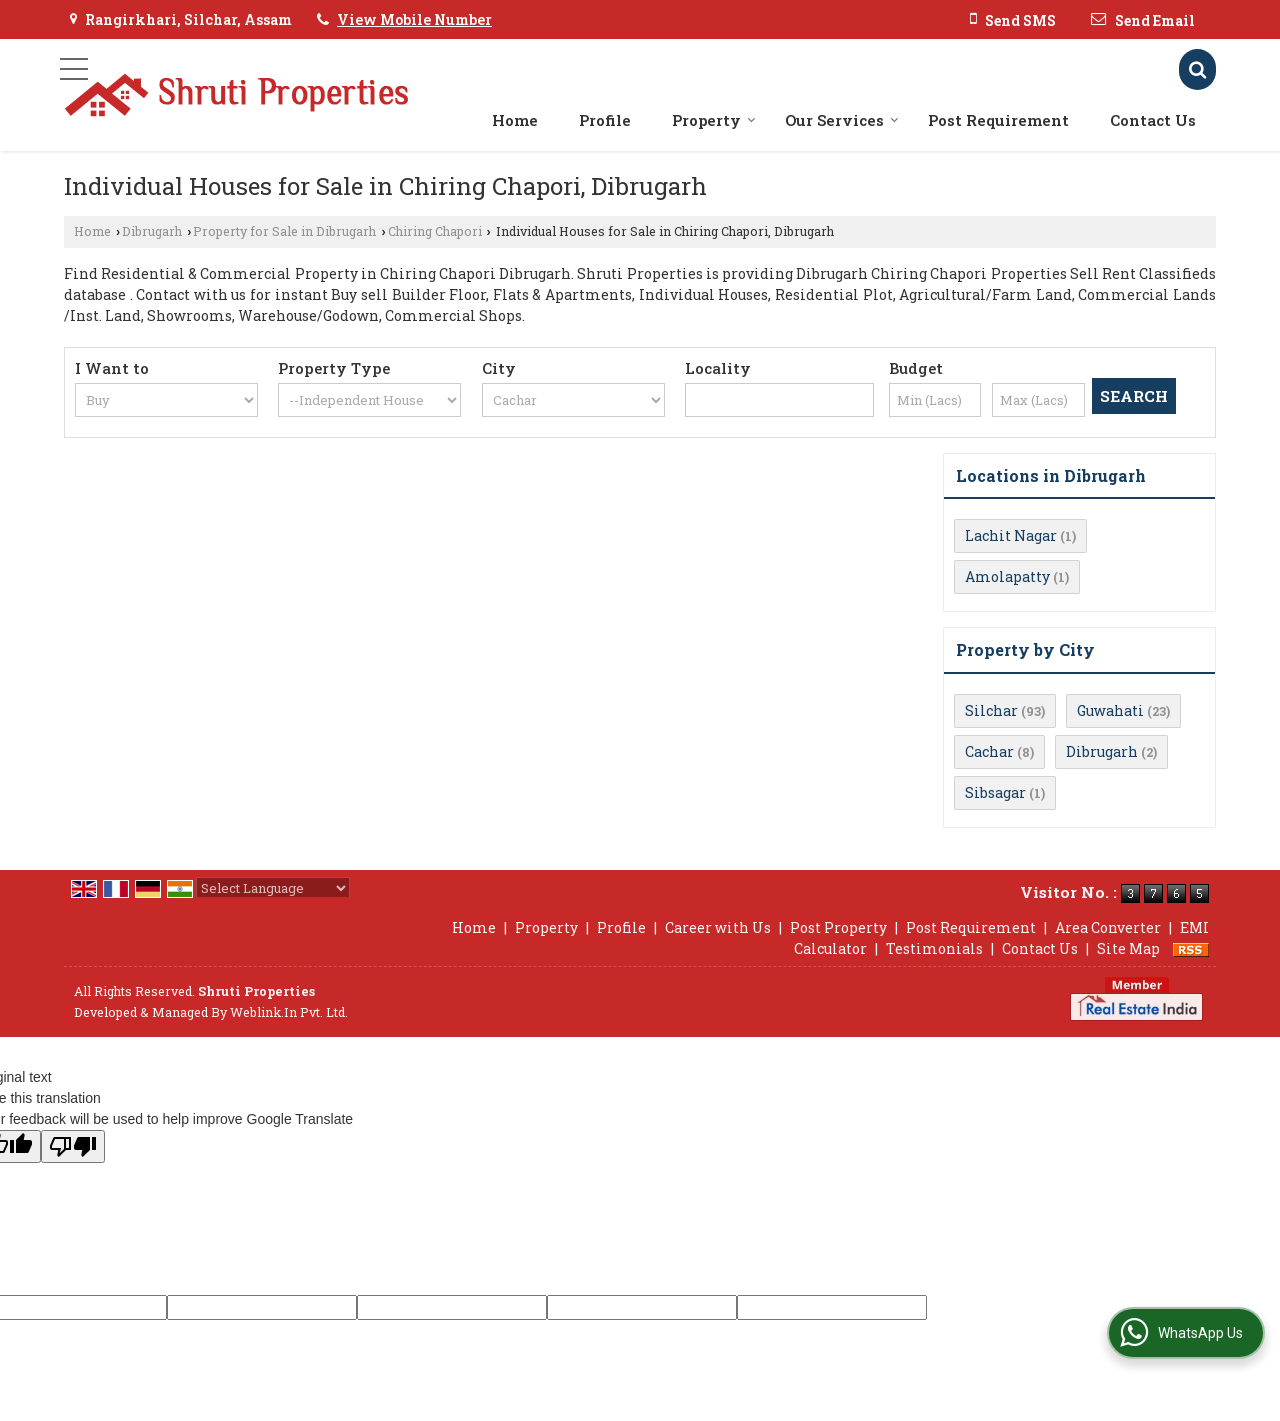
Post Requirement (998, 120)
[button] (414, 19)
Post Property (838, 927)
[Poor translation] (73, 1146)
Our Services (842, 120)
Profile (605, 120)
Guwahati (1110, 710)
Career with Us (718, 927)
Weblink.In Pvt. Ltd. (289, 1012)
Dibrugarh (152, 231)
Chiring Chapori (435, 231)
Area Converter (1108, 927)
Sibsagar (995, 792)
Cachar (989, 751)
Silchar (991, 710)
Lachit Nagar (1011, 535)
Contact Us (1153, 120)
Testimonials (934, 948)
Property (714, 120)
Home (515, 120)
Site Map (1128, 948)
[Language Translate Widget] (273, 888)
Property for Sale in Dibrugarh (284, 231)
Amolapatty (1007, 576)
